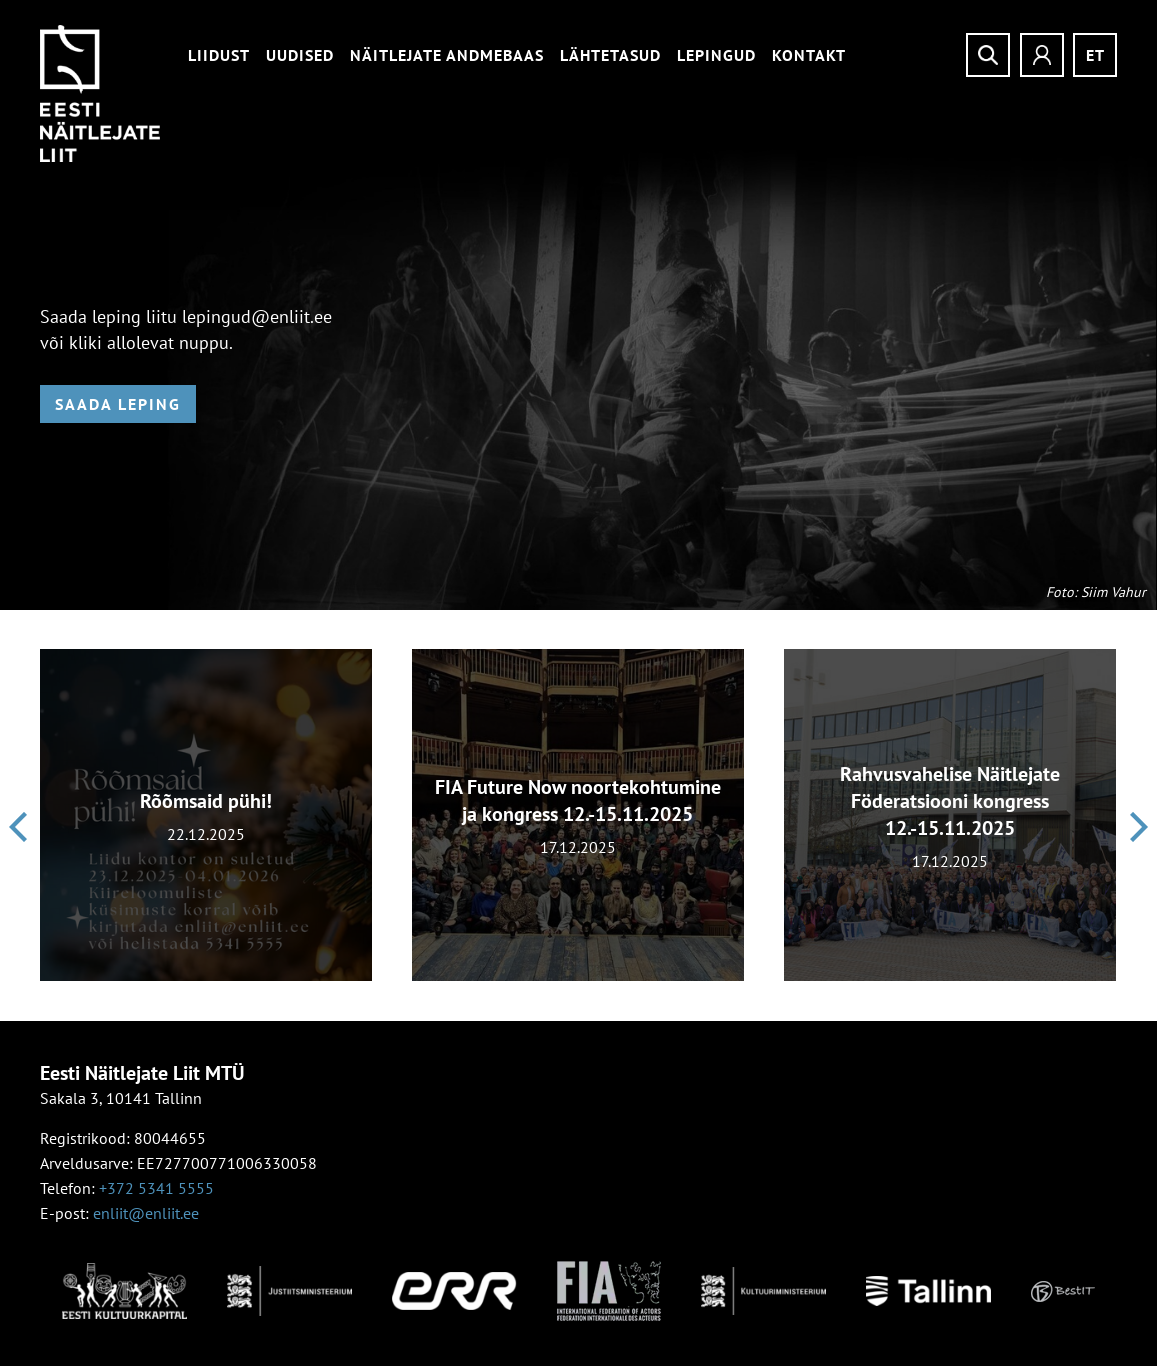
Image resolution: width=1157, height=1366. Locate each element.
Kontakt (809, 55)
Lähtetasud (610, 55)
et (1095, 55)
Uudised (300, 55)
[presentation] (18, 827)
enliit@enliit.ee (146, 1213)
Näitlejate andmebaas (447, 55)
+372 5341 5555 (156, 1188)
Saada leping (118, 404)
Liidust (219, 55)
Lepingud (716, 55)
